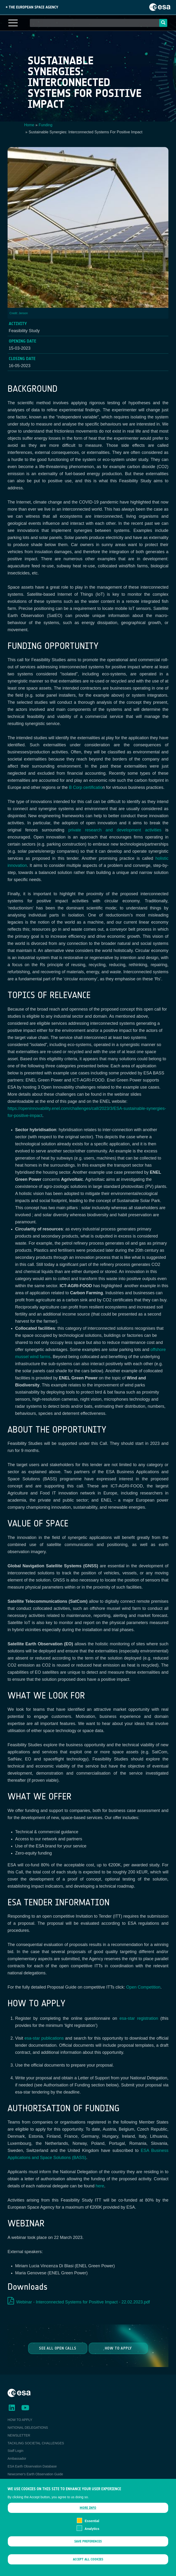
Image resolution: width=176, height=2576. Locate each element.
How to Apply (118, 2348)
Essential (92, 2521)
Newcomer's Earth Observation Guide (35, 2474)
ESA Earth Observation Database (32, 2466)
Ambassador (17, 2458)
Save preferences (88, 2541)
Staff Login (15, 2451)
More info (88, 2508)
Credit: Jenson (18, 313)
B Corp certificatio (85, 787)
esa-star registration (138, 2018)
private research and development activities (115, 830)
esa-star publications (44, 2038)
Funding (46, 125)
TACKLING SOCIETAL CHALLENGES (36, 2443)
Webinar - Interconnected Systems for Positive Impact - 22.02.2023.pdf (83, 2302)
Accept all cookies (88, 2559)
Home (29, 125)
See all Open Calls (57, 2348)
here (100, 2186)
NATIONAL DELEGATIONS (28, 2427)
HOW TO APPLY (20, 2420)
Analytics (92, 2529)
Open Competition (143, 1987)
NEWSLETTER (19, 2435)
